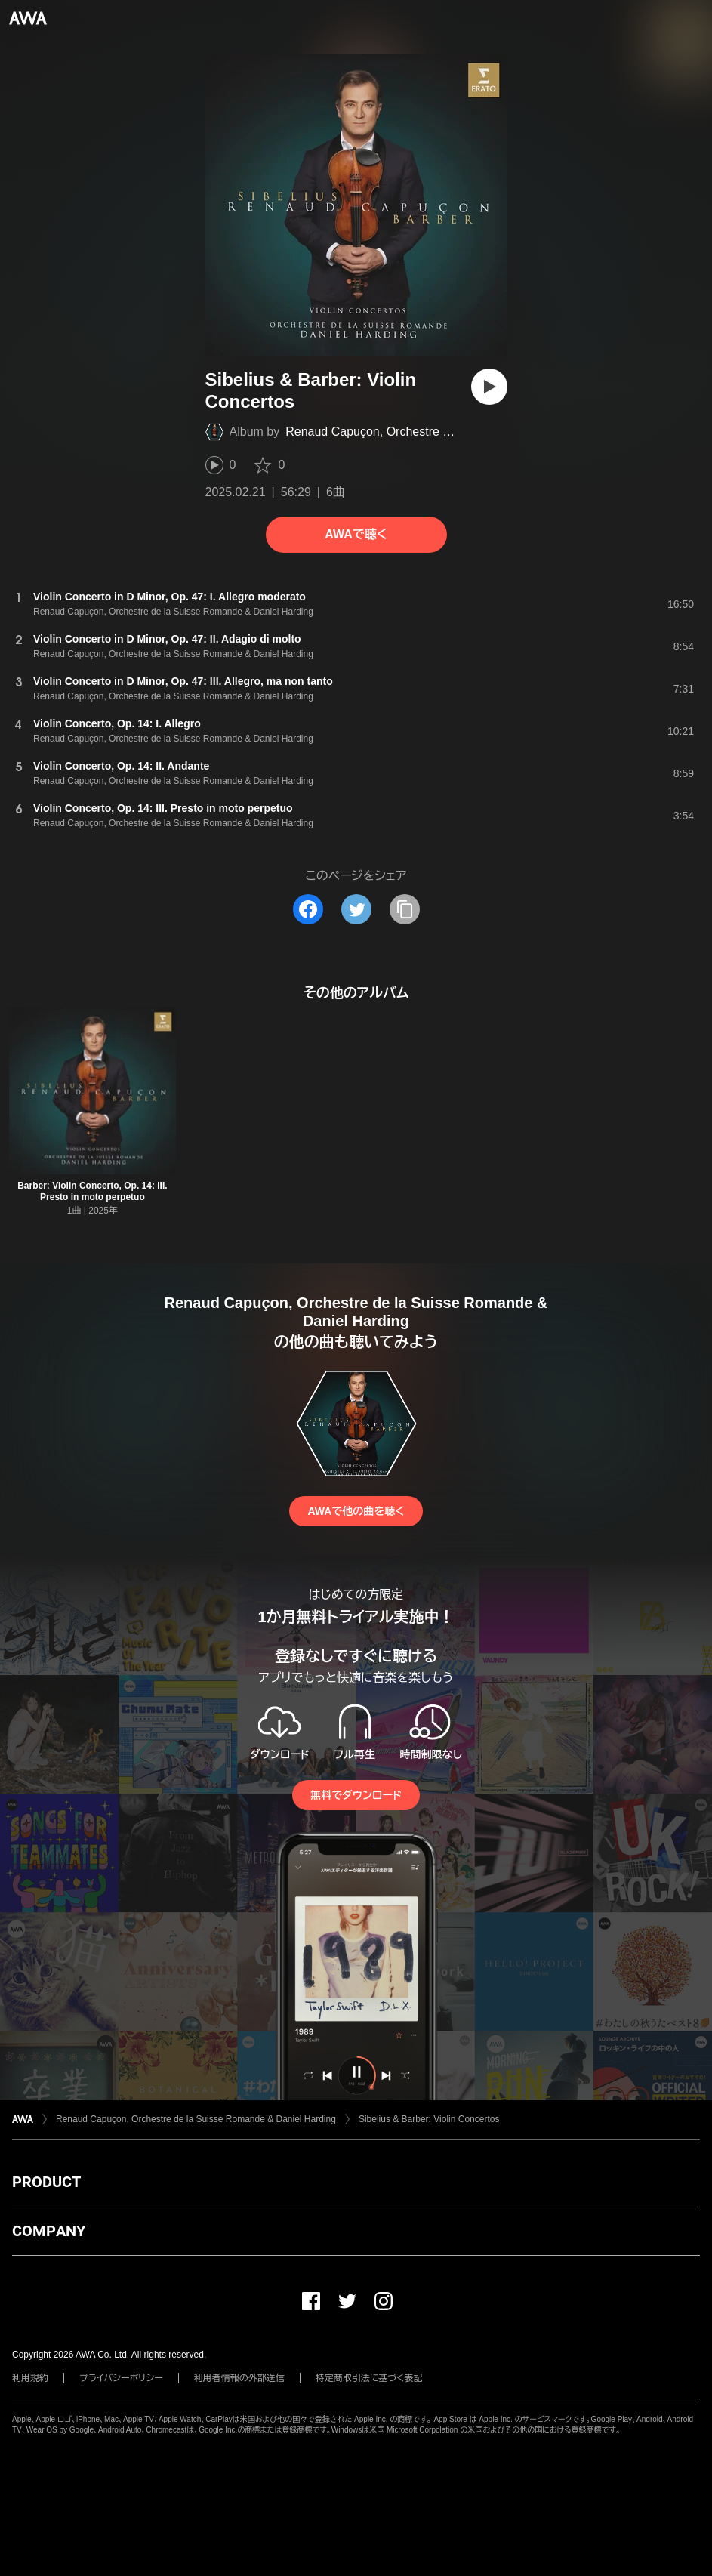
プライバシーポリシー (121, 2378)
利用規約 (30, 2378)
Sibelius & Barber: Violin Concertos (429, 2119)
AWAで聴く (356, 534)
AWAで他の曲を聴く (355, 1511)
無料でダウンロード (355, 1795)
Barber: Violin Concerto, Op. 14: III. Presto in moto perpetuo (92, 1191)
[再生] (489, 387)
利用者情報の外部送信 (239, 2378)
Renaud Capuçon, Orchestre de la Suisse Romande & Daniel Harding (196, 2119)
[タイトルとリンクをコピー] (405, 909)
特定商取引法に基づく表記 (369, 2378)
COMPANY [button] (48, 2231)
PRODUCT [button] (46, 2182)
